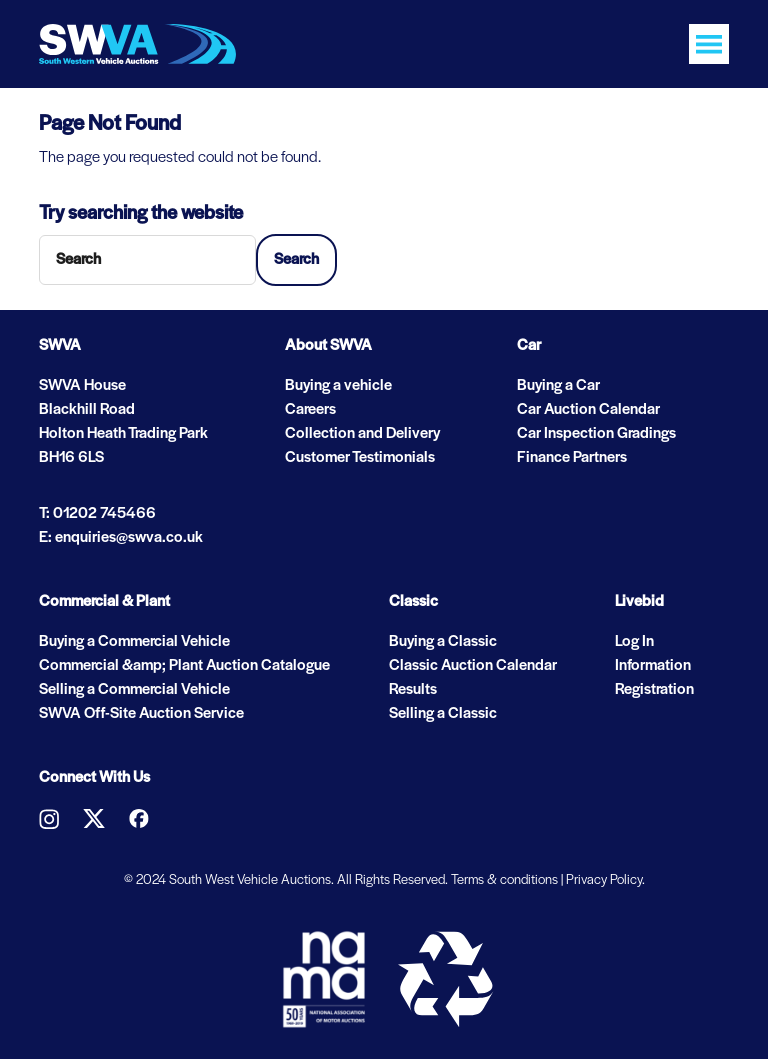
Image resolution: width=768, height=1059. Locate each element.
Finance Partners (572, 458)
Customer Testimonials (360, 458)
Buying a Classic (443, 642)
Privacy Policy (604, 880)
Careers (310, 410)
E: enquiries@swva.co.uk (121, 538)
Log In (634, 642)
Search (296, 260)
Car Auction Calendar (588, 410)
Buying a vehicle (338, 386)
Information (653, 666)
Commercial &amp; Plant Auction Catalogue (184, 666)
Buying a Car (558, 386)
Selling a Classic (443, 714)
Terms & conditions (504, 880)
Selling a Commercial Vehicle (134, 690)
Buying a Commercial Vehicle (134, 642)
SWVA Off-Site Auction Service (141, 714)
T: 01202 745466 (97, 514)
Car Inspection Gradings (596, 434)
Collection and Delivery (362, 434)
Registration (654, 690)
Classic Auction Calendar (473, 666)
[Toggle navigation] (709, 44)
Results (413, 690)
